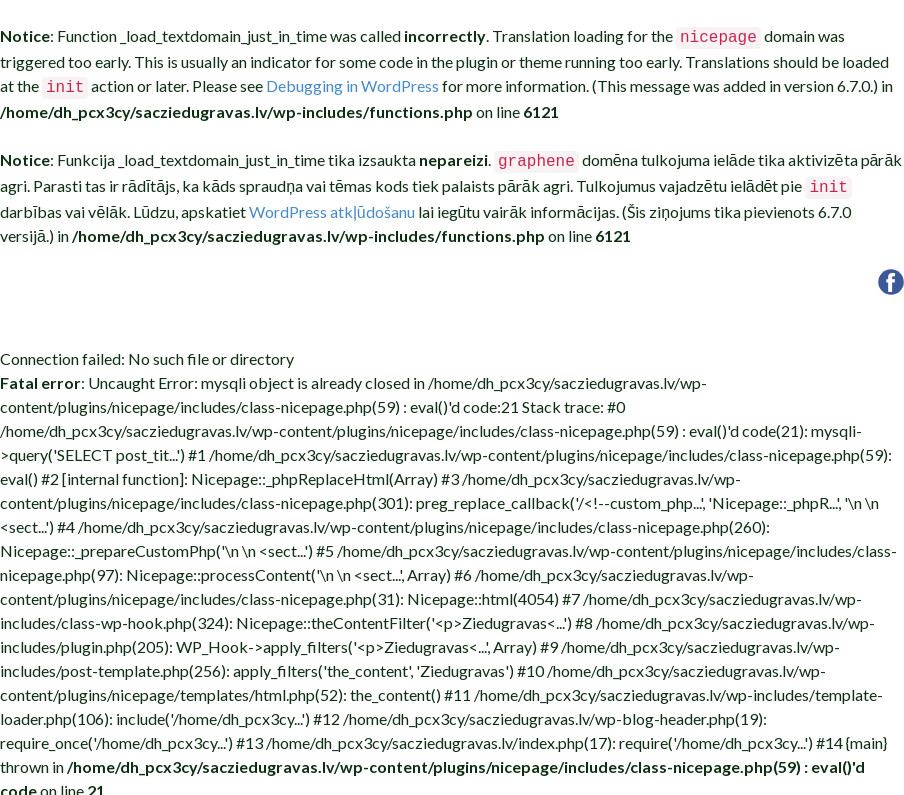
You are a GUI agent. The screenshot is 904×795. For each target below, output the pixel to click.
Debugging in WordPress (352, 83)
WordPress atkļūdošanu (331, 203)
